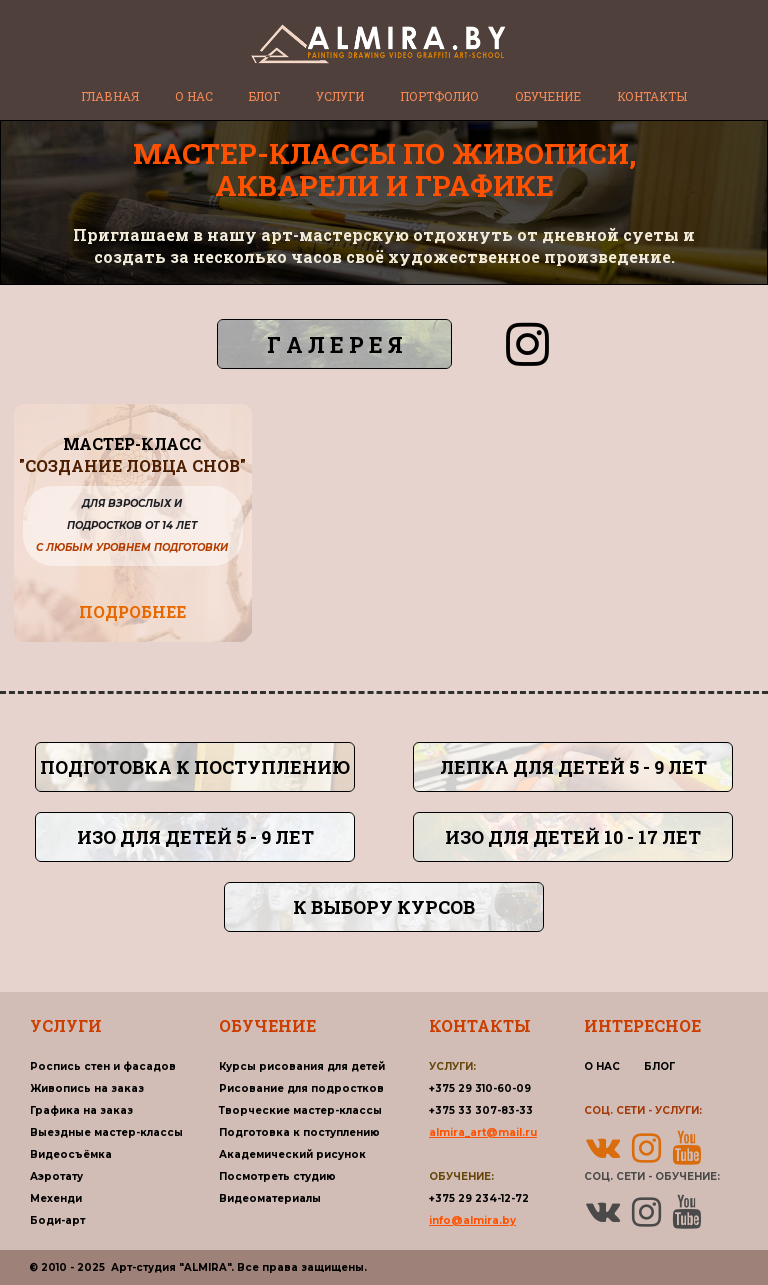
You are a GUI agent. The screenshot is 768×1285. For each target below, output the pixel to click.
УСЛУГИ (340, 96)
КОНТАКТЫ (652, 96)
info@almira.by (472, 1220)
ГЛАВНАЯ (110, 96)
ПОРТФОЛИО (439, 96)
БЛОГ (264, 96)
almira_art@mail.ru (483, 1132)
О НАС (194, 96)
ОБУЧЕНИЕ (548, 96)
